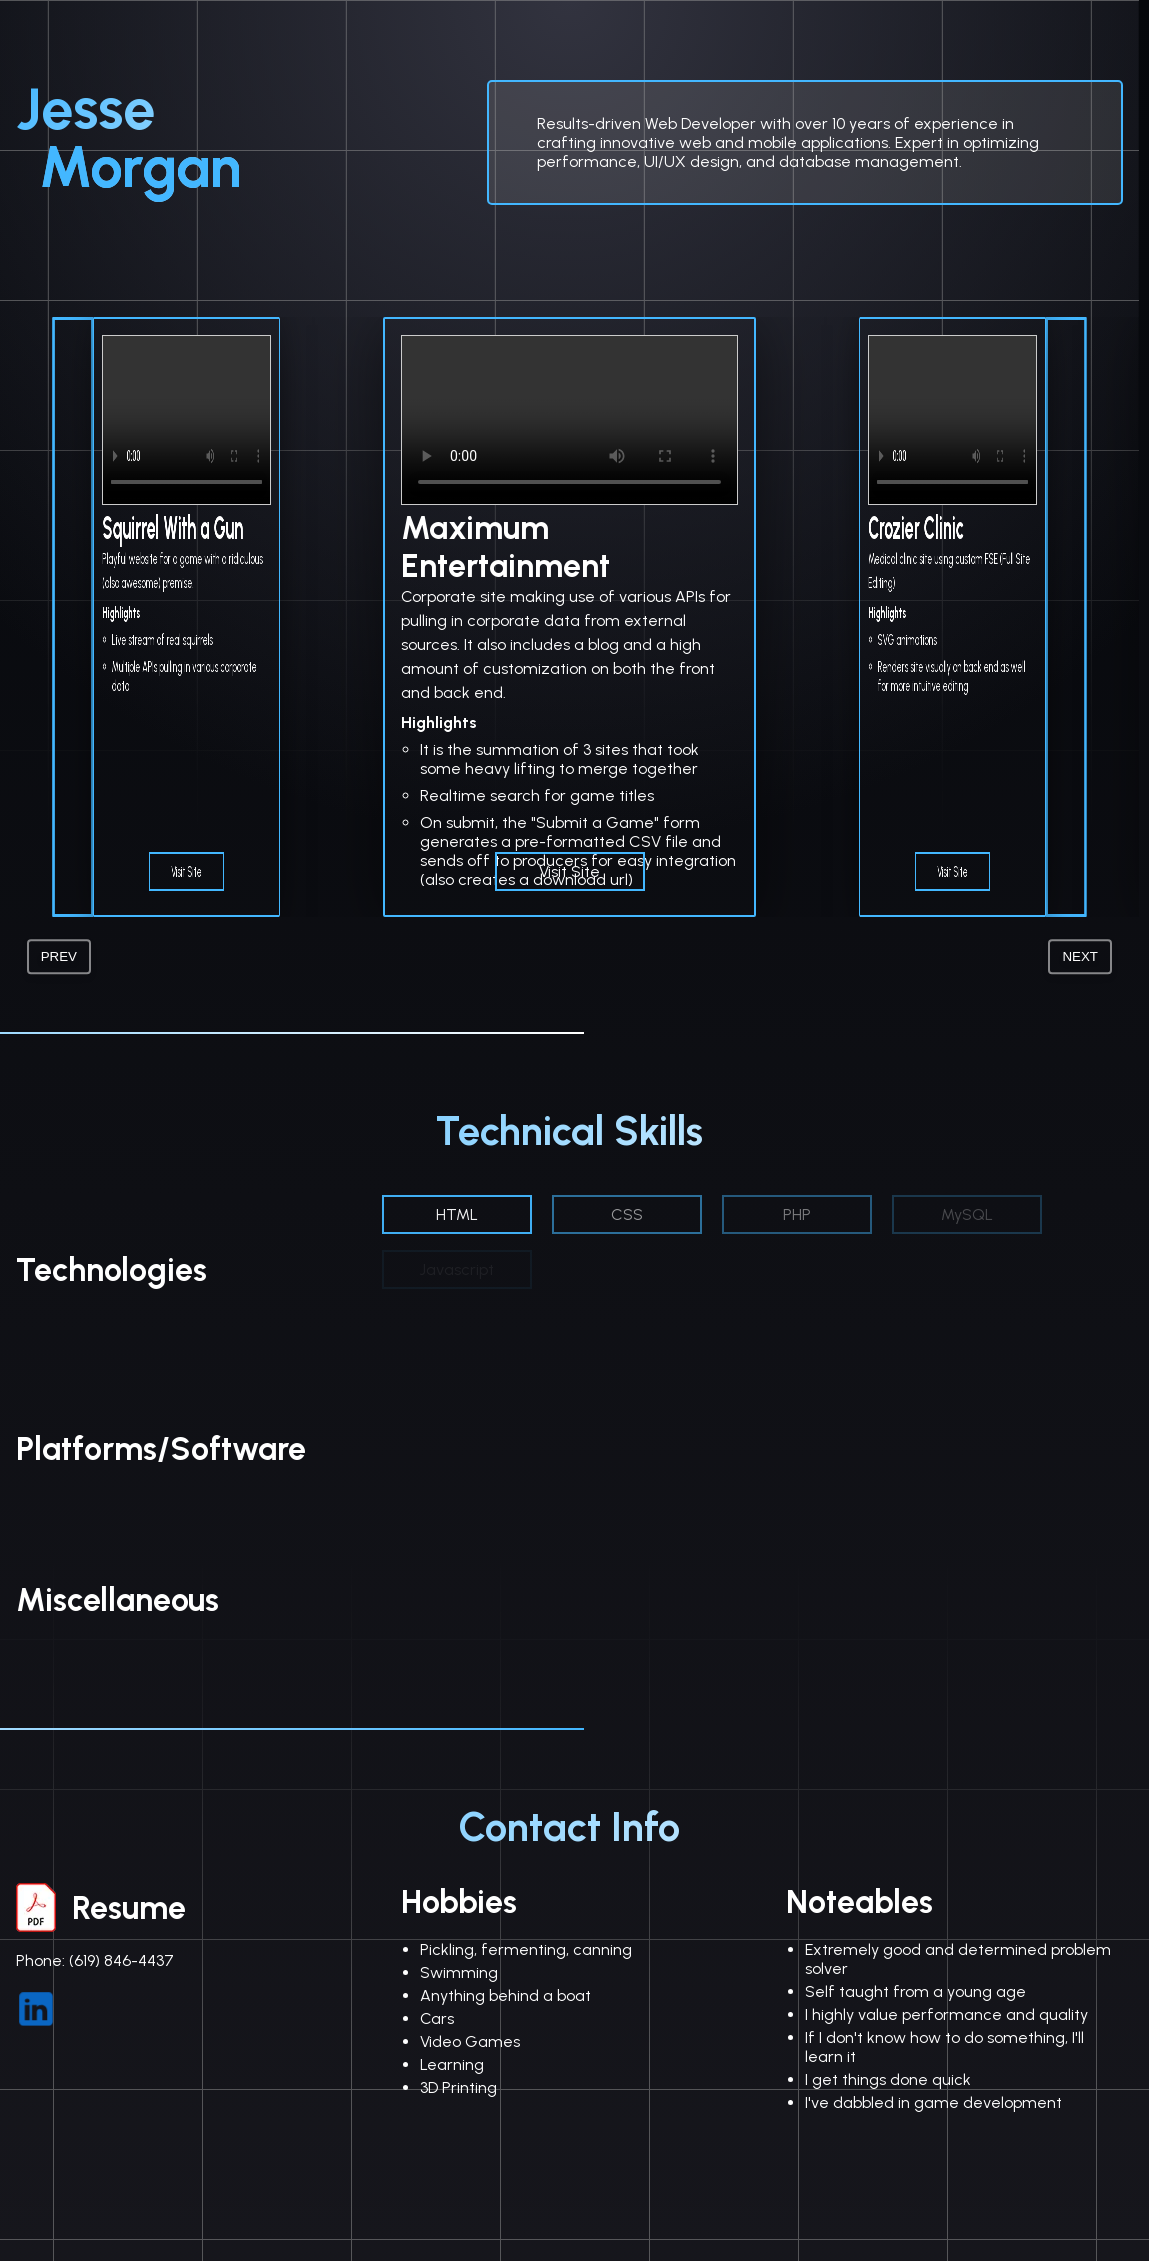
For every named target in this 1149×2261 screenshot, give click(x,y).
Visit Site (186, 871)
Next (1080, 956)
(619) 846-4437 (121, 1960)
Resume (101, 1907)
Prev (59, 956)
